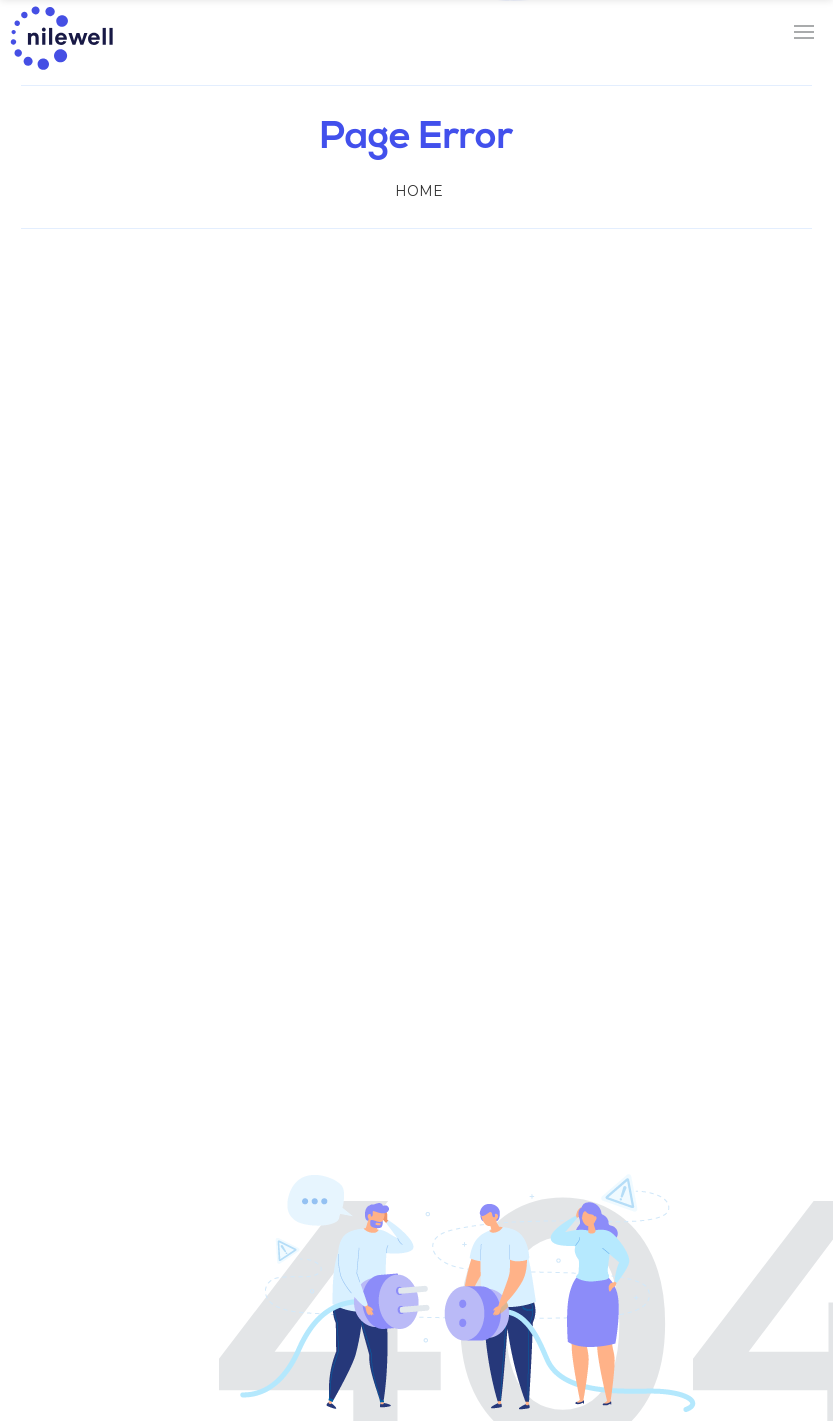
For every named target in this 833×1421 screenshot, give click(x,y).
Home (419, 191)
